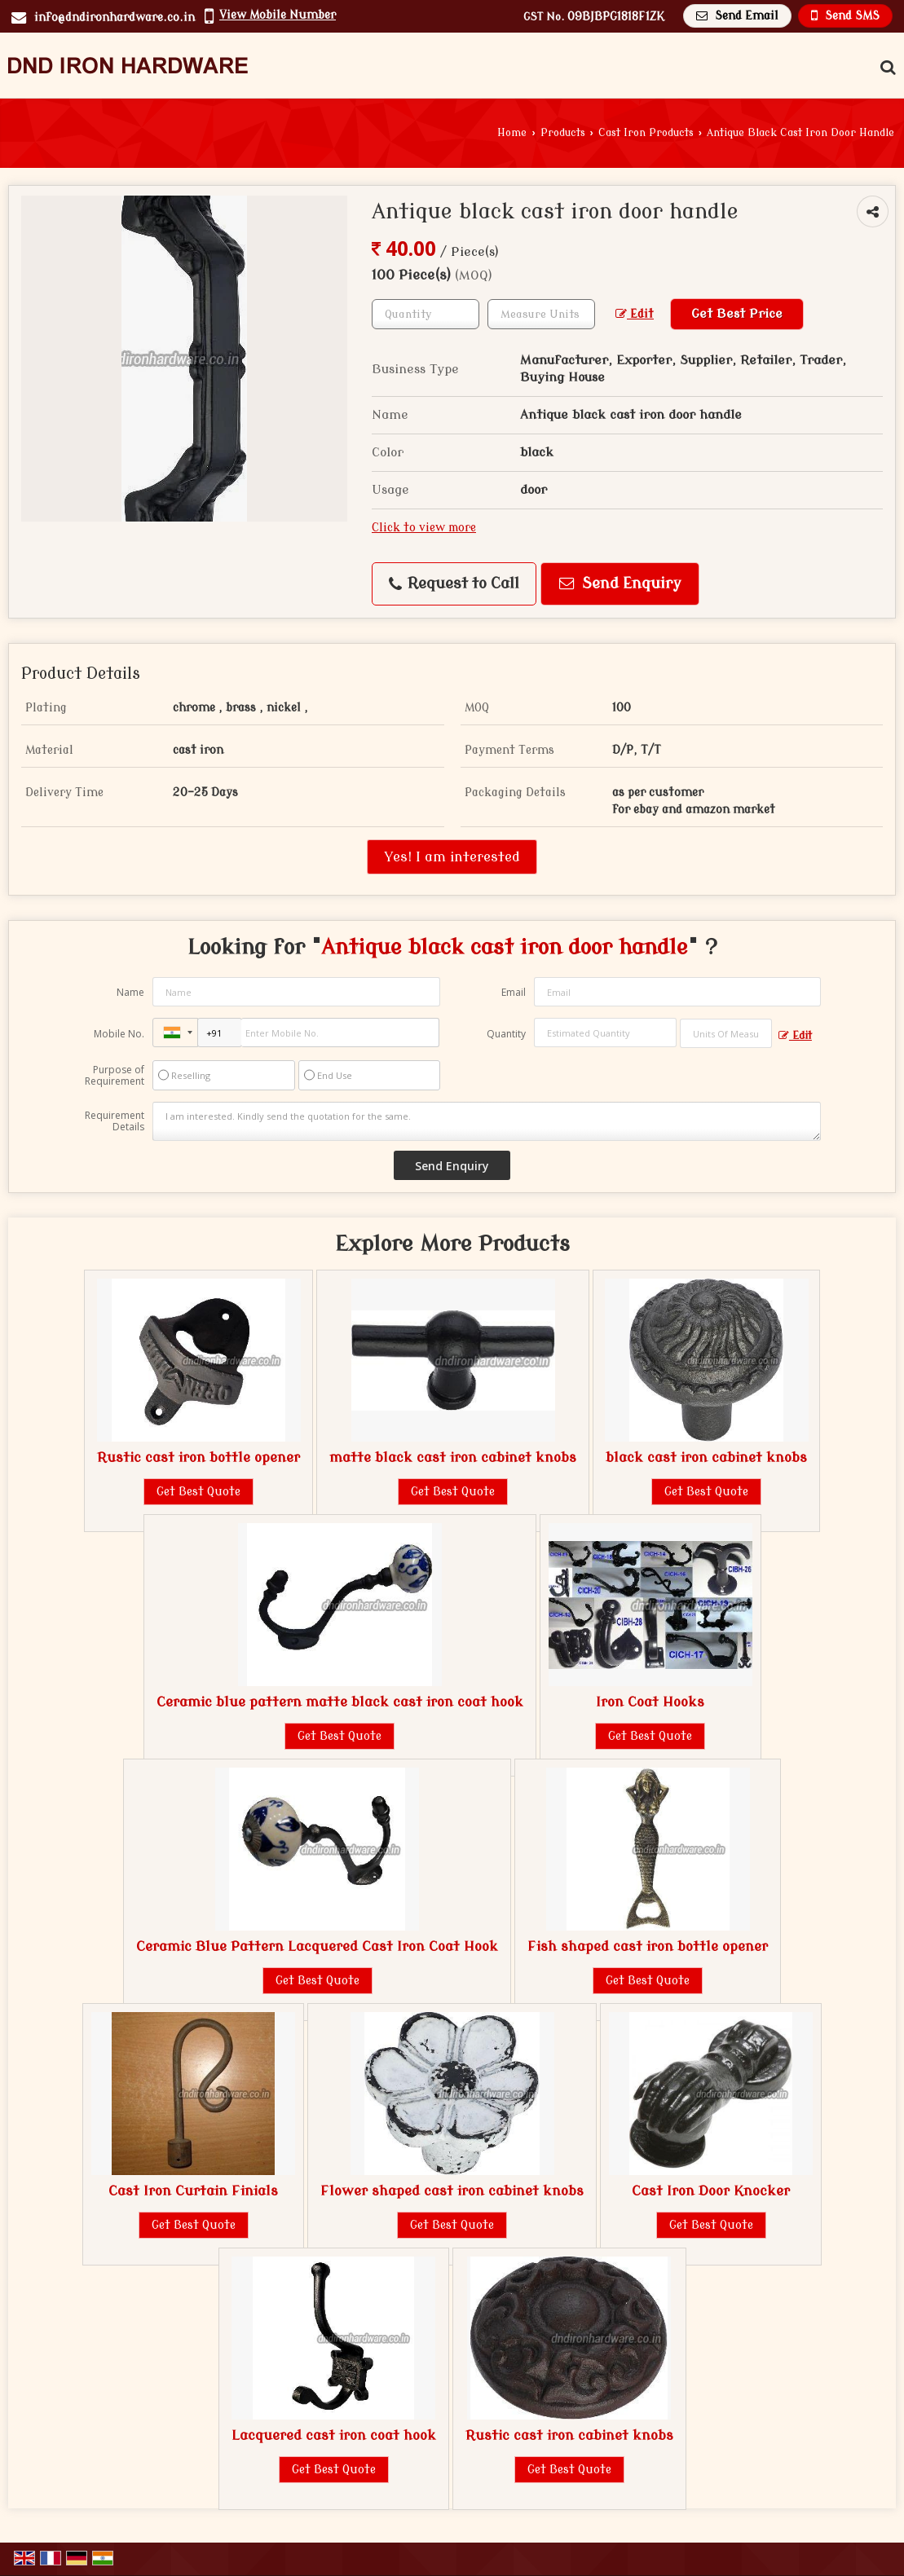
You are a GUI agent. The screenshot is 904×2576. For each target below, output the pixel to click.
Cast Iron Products (646, 133)
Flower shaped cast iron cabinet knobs (452, 2191)
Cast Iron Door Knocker (711, 2191)
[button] (277, 15)
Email (513, 992)
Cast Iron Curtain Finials (193, 2191)
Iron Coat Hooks (650, 1702)
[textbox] (541, 314)
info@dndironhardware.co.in (114, 17)
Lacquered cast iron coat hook (334, 2435)
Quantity (506, 1034)
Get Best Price (737, 313)
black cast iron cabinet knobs (706, 1457)
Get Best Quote (198, 1492)
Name (130, 992)
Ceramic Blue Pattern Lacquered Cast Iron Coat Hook (317, 1946)
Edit (634, 314)
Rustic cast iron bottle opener (198, 1457)
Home (512, 133)
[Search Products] (885, 68)
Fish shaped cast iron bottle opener (647, 1946)
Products (562, 133)
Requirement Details (114, 1121)
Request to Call (454, 583)
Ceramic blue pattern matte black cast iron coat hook (340, 1702)
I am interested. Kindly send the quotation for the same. (486, 1121)
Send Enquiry (620, 583)
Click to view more (424, 528)
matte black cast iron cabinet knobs (452, 1457)
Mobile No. (119, 1034)
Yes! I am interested (452, 857)
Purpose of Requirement (114, 1075)
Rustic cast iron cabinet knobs (569, 2435)
